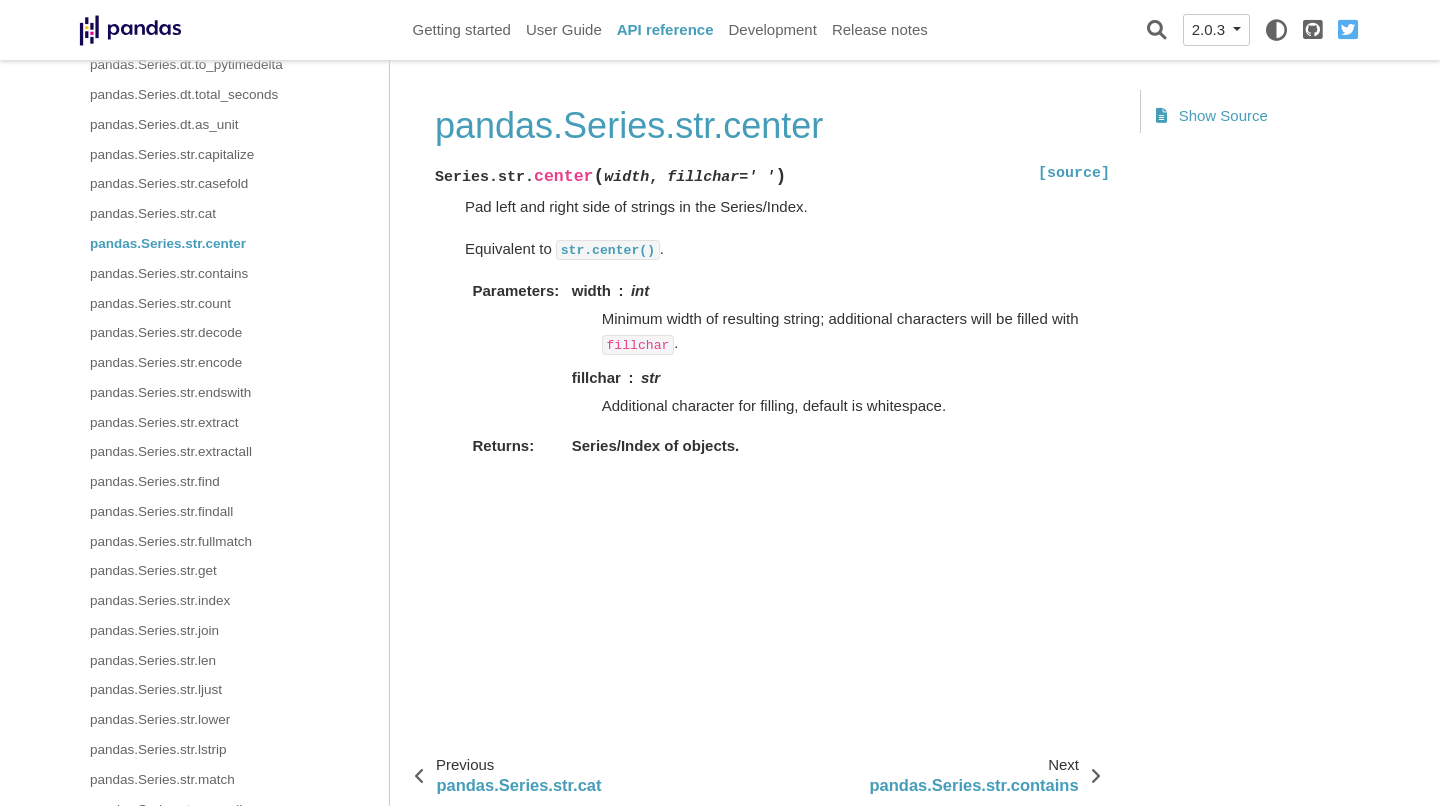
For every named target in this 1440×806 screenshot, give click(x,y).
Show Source (1212, 115)
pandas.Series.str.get (153, 570)
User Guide (564, 29)
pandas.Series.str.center (168, 243)
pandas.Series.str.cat (153, 213)
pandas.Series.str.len (153, 660)
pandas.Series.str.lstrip (158, 749)
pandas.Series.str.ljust (156, 689)
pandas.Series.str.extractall (171, 451)
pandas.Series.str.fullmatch (171, 541)
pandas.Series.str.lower (160, 719)
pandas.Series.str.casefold (169, 183)
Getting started (462, 29)
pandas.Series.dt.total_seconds (184, 94)
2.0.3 (1211, 29)
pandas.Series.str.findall (161, 511)
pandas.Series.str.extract (164, 422)
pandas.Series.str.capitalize (172, 154)
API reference (665, 29)
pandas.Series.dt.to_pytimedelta (186, 64)
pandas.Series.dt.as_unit (164, 124)
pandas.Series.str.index (160, 600)
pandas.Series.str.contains (169, 273)
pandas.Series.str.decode (166, 332)
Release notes (880, 29)
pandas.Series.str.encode (166, 362)
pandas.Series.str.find (155, 481)
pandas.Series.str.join (154, 630)
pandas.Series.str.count (160, 303)
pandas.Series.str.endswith (170, 392)
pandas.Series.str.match (162, 779)
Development (772, 29)
